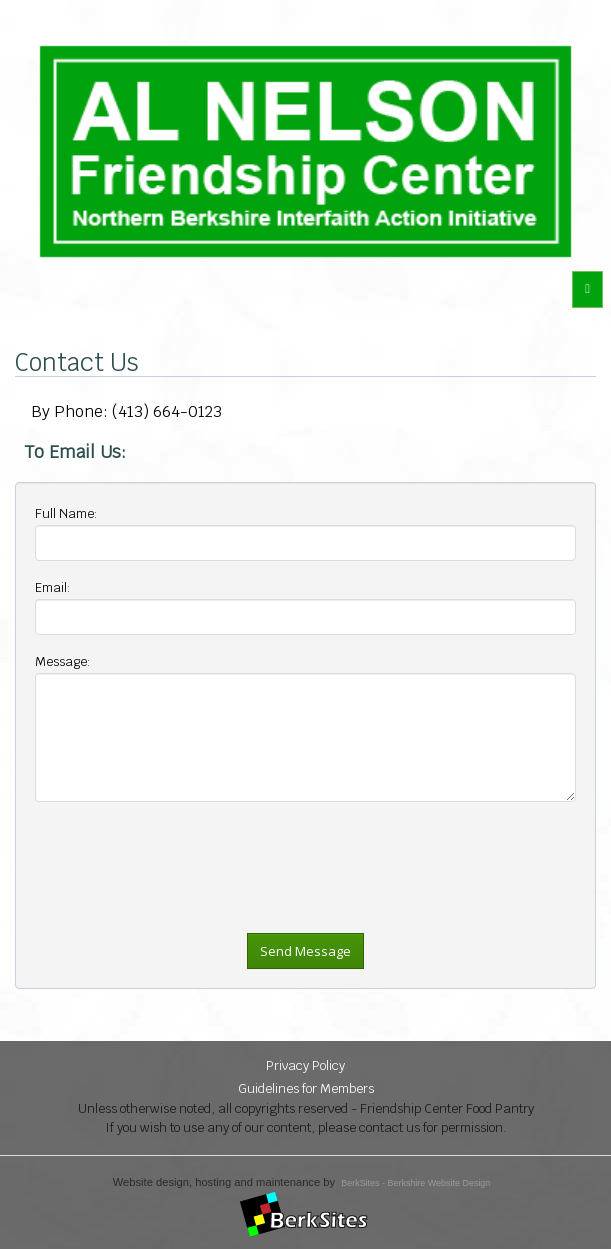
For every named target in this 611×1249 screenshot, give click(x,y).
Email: (53, 587)
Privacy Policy (305, 1065)
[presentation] (187, 915)
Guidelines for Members (306, 1088)
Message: (63, 661)
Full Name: (66, 513)
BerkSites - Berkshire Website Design (415, 1183)
